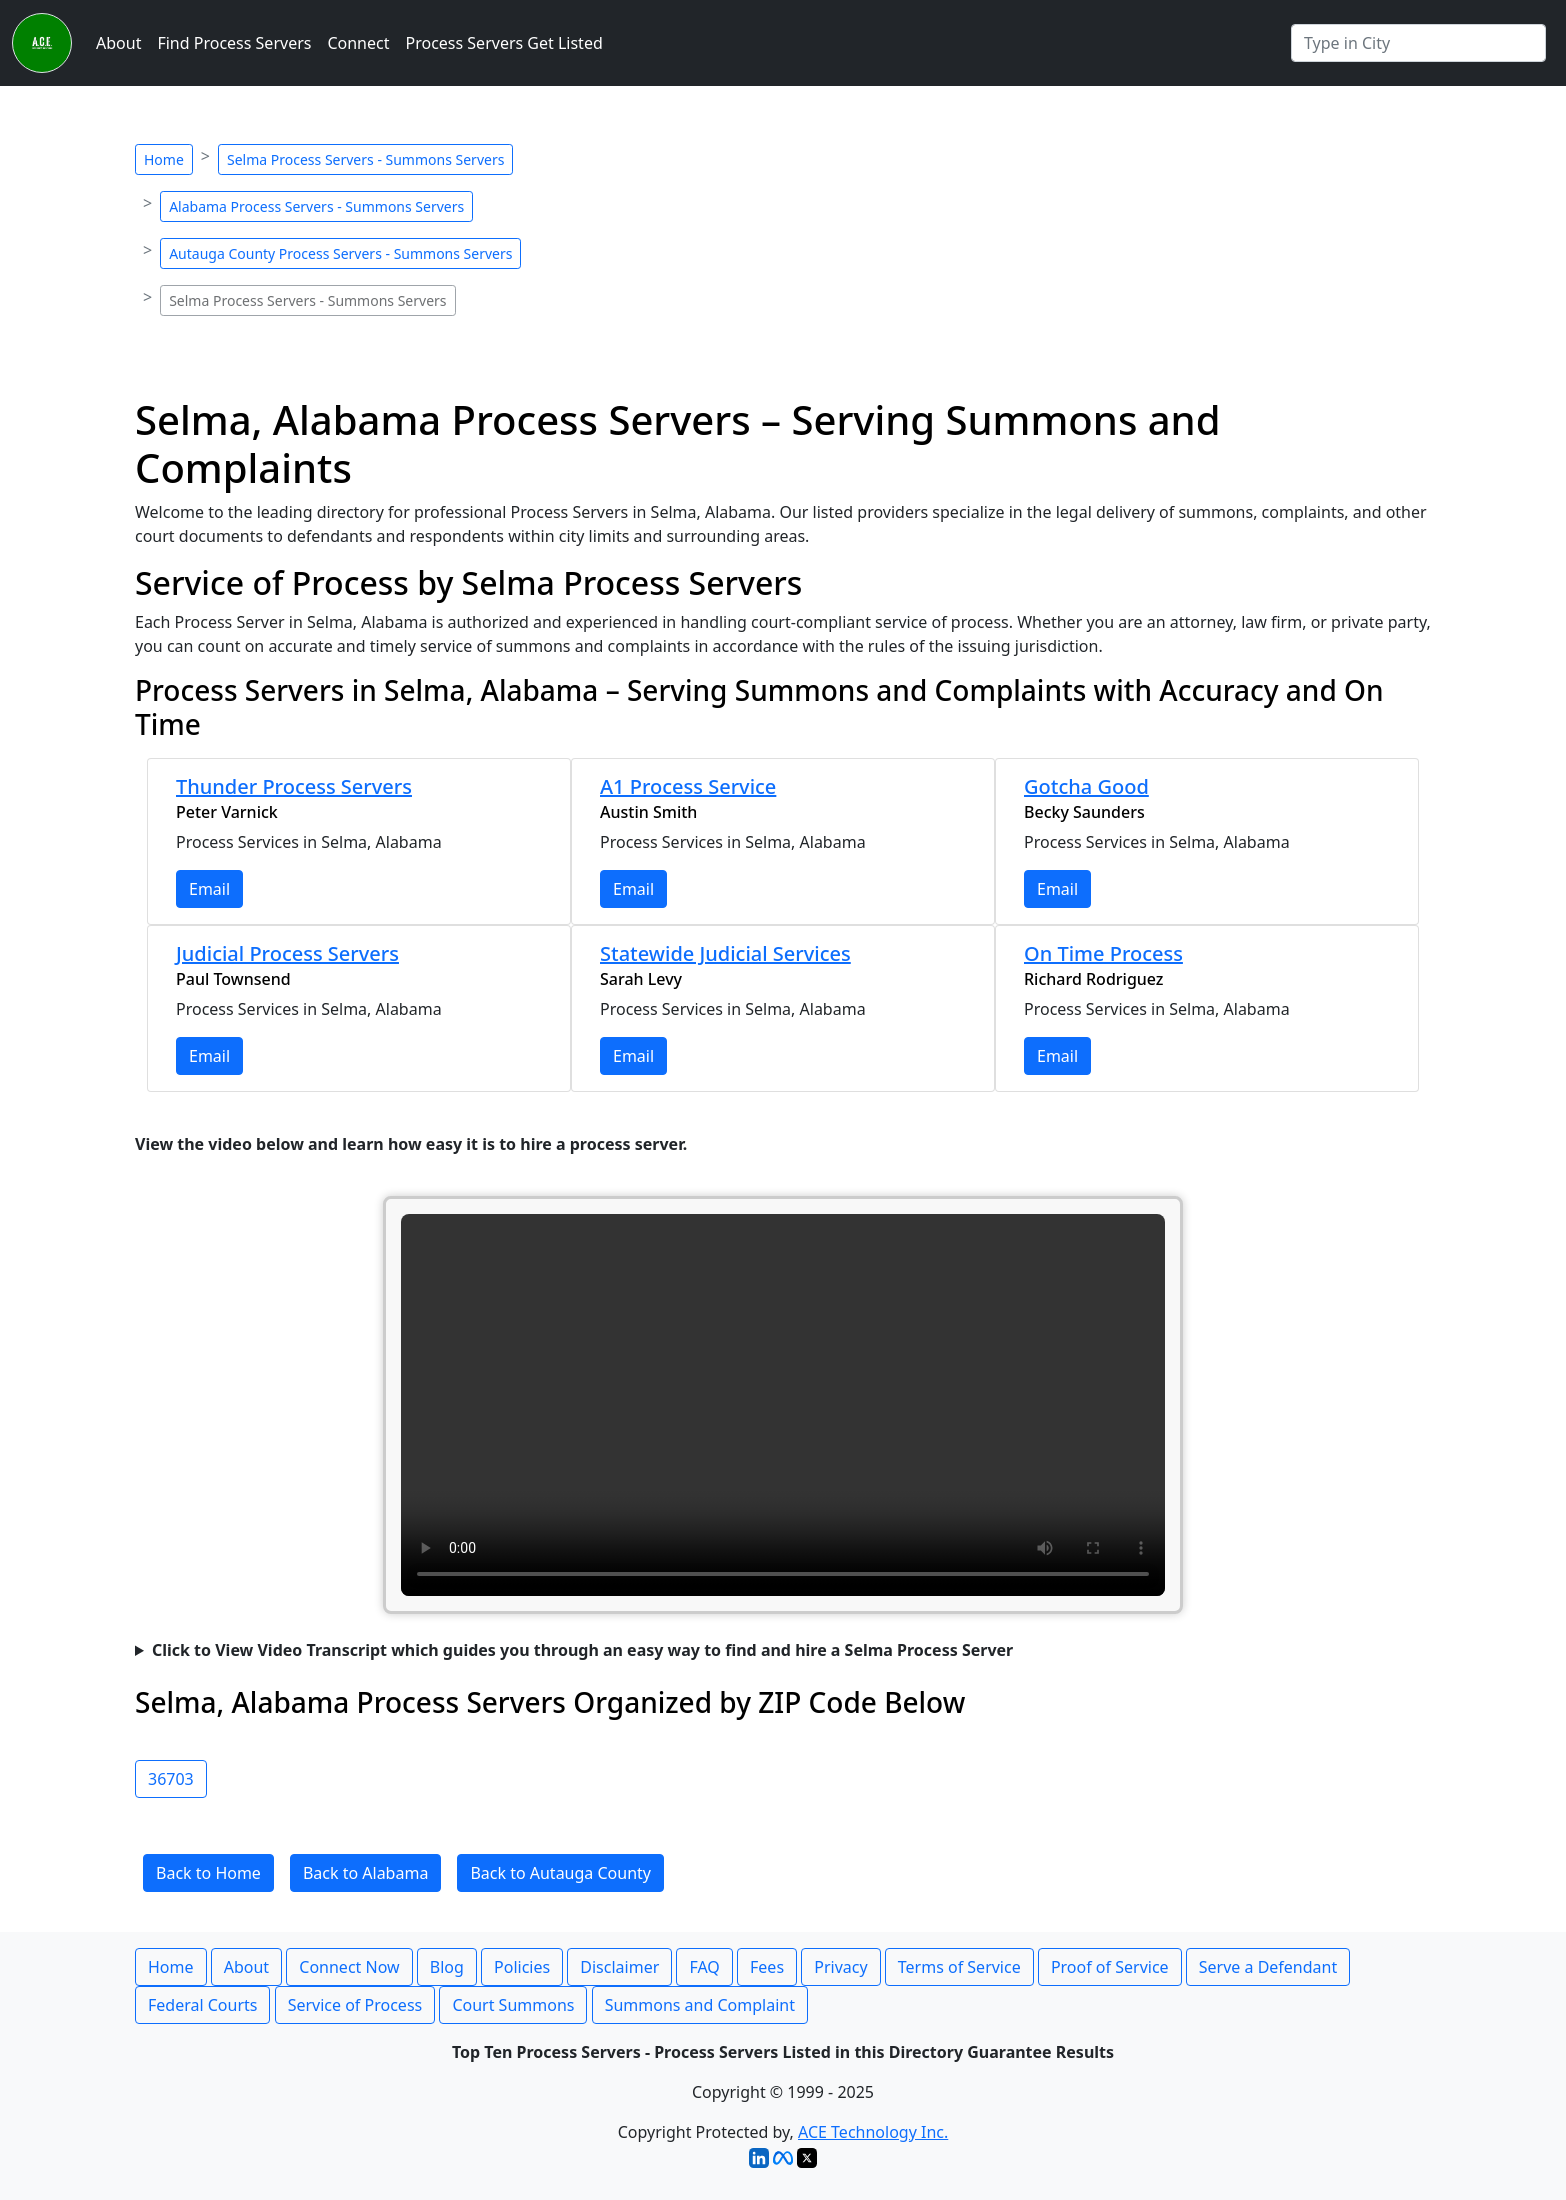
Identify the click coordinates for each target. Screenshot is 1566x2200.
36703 (171, 1779)
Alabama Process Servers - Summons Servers (316, 206)
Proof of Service (1110, 1967)
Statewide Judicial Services (725, 953)
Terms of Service (959, 1967)
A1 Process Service (688, 786)
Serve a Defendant (1268, 1967)
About (118, 43)
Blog (447, 1967)
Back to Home (208, 1873)
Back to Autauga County (560, 1873)
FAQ (704, 1967)
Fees (767, 1967)
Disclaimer (619, 1967)
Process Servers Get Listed (504, 43)
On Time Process (1103, 953)
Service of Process (355, 2005)
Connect (358, 43)
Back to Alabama (365, 1873)
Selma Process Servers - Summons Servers (365, 159)
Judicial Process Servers (287, 953)
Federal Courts (202, 2005)
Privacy (840, 1967)
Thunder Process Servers (294, 786)
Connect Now (349, 1967)
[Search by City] (1418, 43)
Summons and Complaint (700, 2005)
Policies (522, 1967)
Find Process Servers (234, 43)
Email (209, 889)
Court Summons (513, 2005)
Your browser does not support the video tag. (783, 1405)
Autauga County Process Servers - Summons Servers (340, 253)
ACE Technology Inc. (873, 2132)
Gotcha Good (1086, 786)
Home (164, 159)
